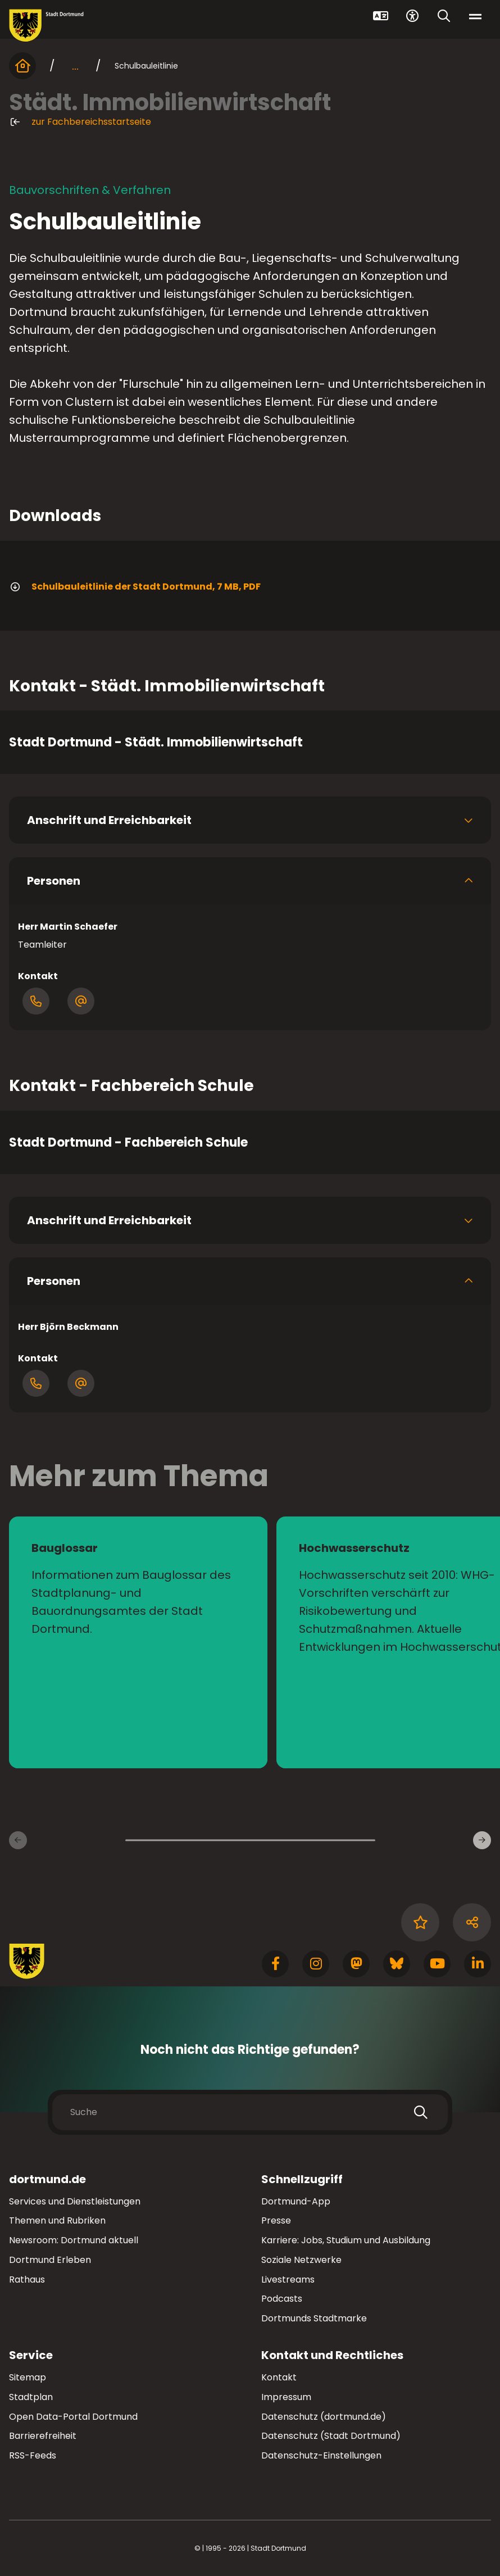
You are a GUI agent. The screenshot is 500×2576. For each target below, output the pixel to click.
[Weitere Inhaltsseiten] (482, 1840)
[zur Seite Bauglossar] (138, 1642)
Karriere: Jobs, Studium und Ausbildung (345, 2240)
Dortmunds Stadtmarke (314, 2318)
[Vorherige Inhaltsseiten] (18, 1840)
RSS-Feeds (32, 2455)
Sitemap (27, 2377)
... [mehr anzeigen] (75, 65)
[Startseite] (22, 65)
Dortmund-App (295, 2201)
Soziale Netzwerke (301, 2259)
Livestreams (288, 2279)
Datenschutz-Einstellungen (321, 2456)
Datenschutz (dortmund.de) (323, 2416)
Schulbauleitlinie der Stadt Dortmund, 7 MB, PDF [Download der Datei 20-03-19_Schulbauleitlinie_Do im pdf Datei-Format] (135, 587)
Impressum (286, 2397)
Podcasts (281, 2298)
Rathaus (27, 2279)
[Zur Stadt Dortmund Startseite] (46, 25)
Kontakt (279, 2377)
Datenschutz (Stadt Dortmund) (331, 2435)
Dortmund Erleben (50, 2259)
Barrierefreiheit (42, 2435)
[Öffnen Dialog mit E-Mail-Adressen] (80, 1001)
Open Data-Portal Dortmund (73, 2416)
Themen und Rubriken (57, 2220)
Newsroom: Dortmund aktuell (73, 2240)
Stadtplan (31, 2397)
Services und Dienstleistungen (74, 2201)
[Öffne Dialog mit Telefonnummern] (35, 1001)
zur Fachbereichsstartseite (80, 122)
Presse (276, 2220)
